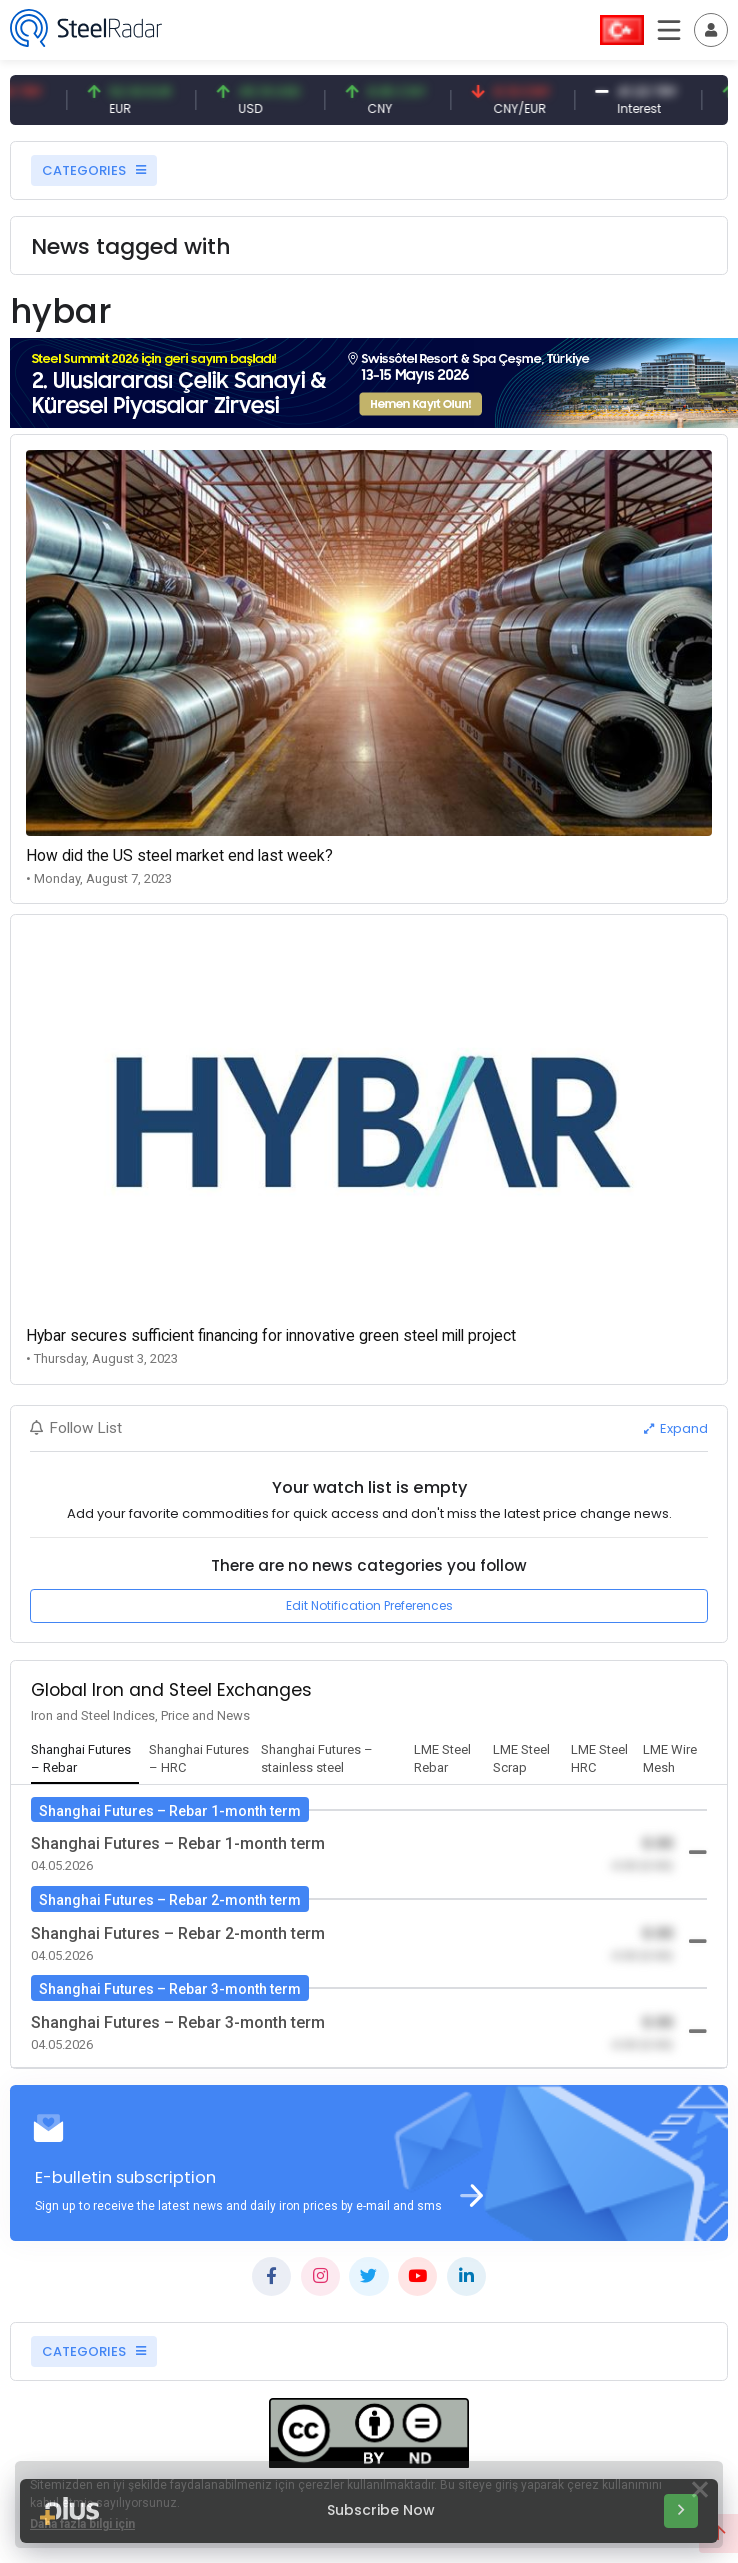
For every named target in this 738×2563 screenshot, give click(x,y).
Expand (676, 1428)
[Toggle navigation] (711, 30)
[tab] (85, 1760)
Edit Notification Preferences (369, 1605)
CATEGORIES (94, 170)
